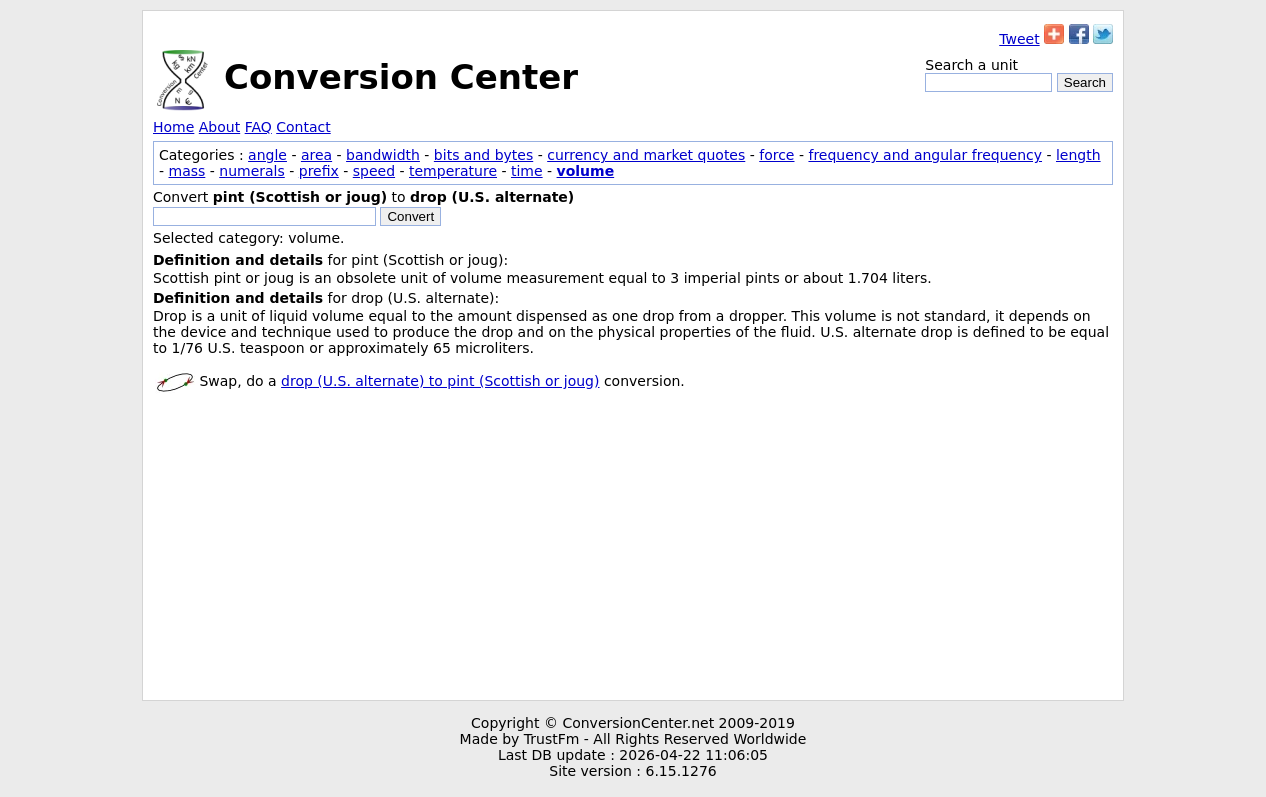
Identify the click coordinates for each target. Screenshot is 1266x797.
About (219, 127)
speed (374, 171)
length (1078, 155)
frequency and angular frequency (925, 155)
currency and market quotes (646, 155)
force (776, 155)
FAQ (258, 127)
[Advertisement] (633, 550)
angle (267, 155)
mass (187, 171)
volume (586, 171)
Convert (410, 216)
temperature (453, 171)
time (527, 171)
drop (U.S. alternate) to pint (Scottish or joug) (440, 381)
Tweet (1019, 39)
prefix (319, 171)
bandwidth (383, 155)
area (316, 155)
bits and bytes (483, 155)
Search (1085, 82)
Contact (303, 127)
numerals (252, 171)
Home (173, 127)
